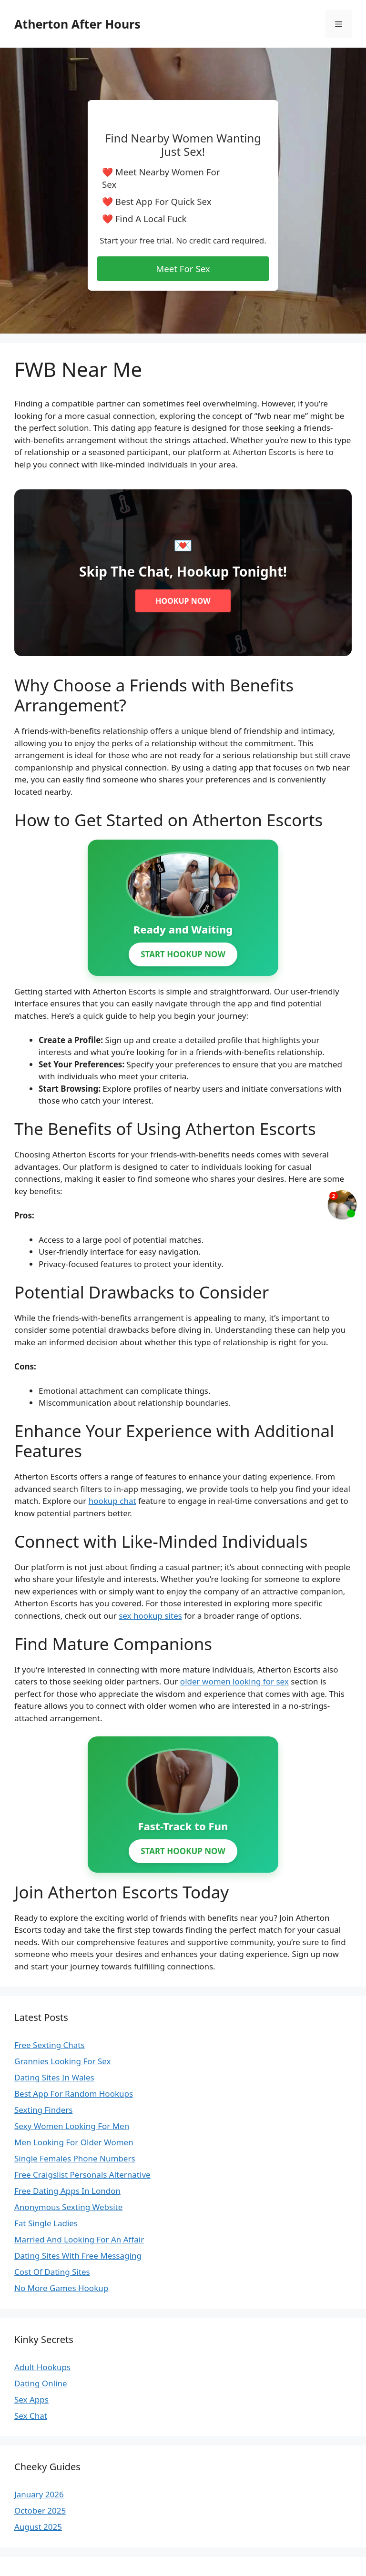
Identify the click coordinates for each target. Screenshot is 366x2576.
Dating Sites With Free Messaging (78, 2255)
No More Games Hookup (61, 2287)
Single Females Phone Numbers (74, 2158)
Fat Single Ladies (46, 2223)
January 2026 (39, 2494)
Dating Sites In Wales (54, 2077)
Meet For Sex (183, 268)
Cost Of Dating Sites (52, 2271)
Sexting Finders (43, 2109)
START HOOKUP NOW (183, 954)
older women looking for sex (234, 1681)
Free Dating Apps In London (67, 2190)
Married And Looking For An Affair (79, 2239)
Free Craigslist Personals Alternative (82, 2174)
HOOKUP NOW (182, 601)
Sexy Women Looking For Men (71, 2125)
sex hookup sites (150, 1615)
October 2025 (40, 2510)
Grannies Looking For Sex (62, 2061)
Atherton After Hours (77, 24)
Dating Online (40, 2383)
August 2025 (38, 2526)
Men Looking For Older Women (73, 2142)
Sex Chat (30, 2415)
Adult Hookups (42, 2367)
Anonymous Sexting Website (68, 2206)
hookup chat (112, 1500)
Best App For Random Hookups (73, 2093)
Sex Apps (31, 2399)
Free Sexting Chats (49, 2044)
